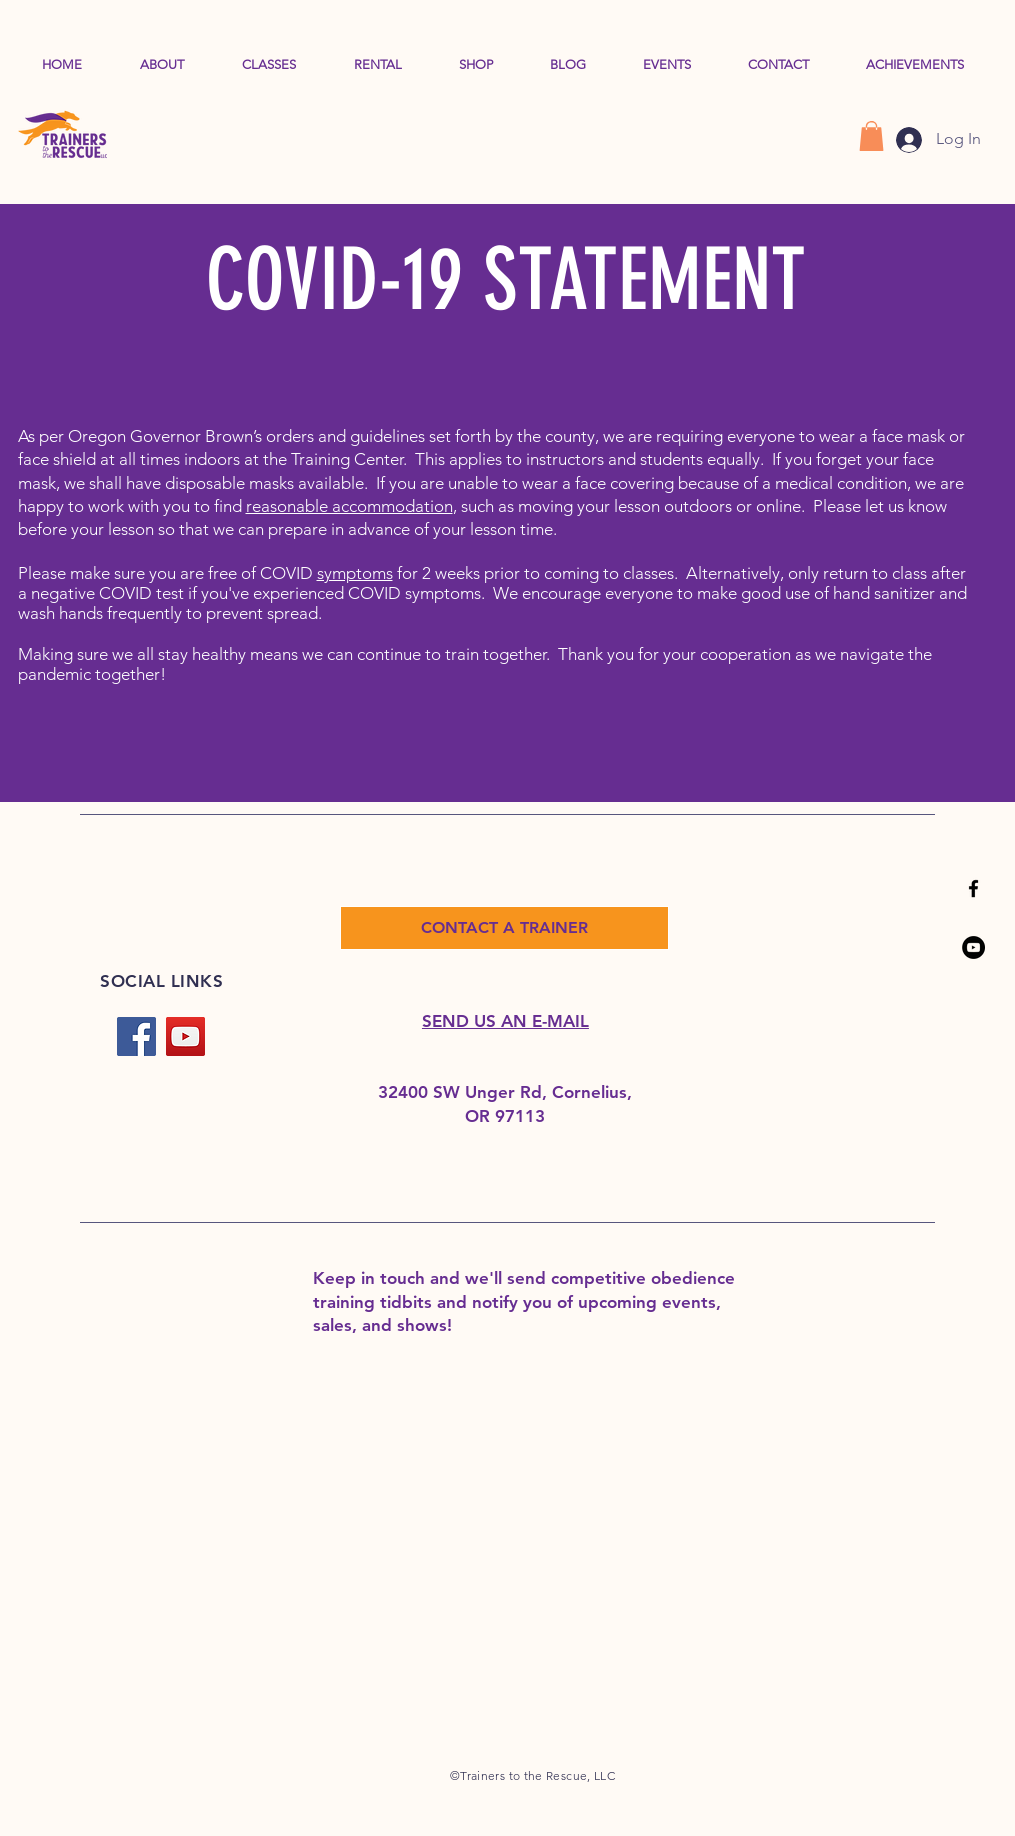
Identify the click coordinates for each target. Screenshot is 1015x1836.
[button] (871, 136)
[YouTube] (973, 947)
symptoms (355, 573)
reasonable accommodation (349, 506)
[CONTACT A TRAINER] (504, 928)
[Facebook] (136, 1036)
